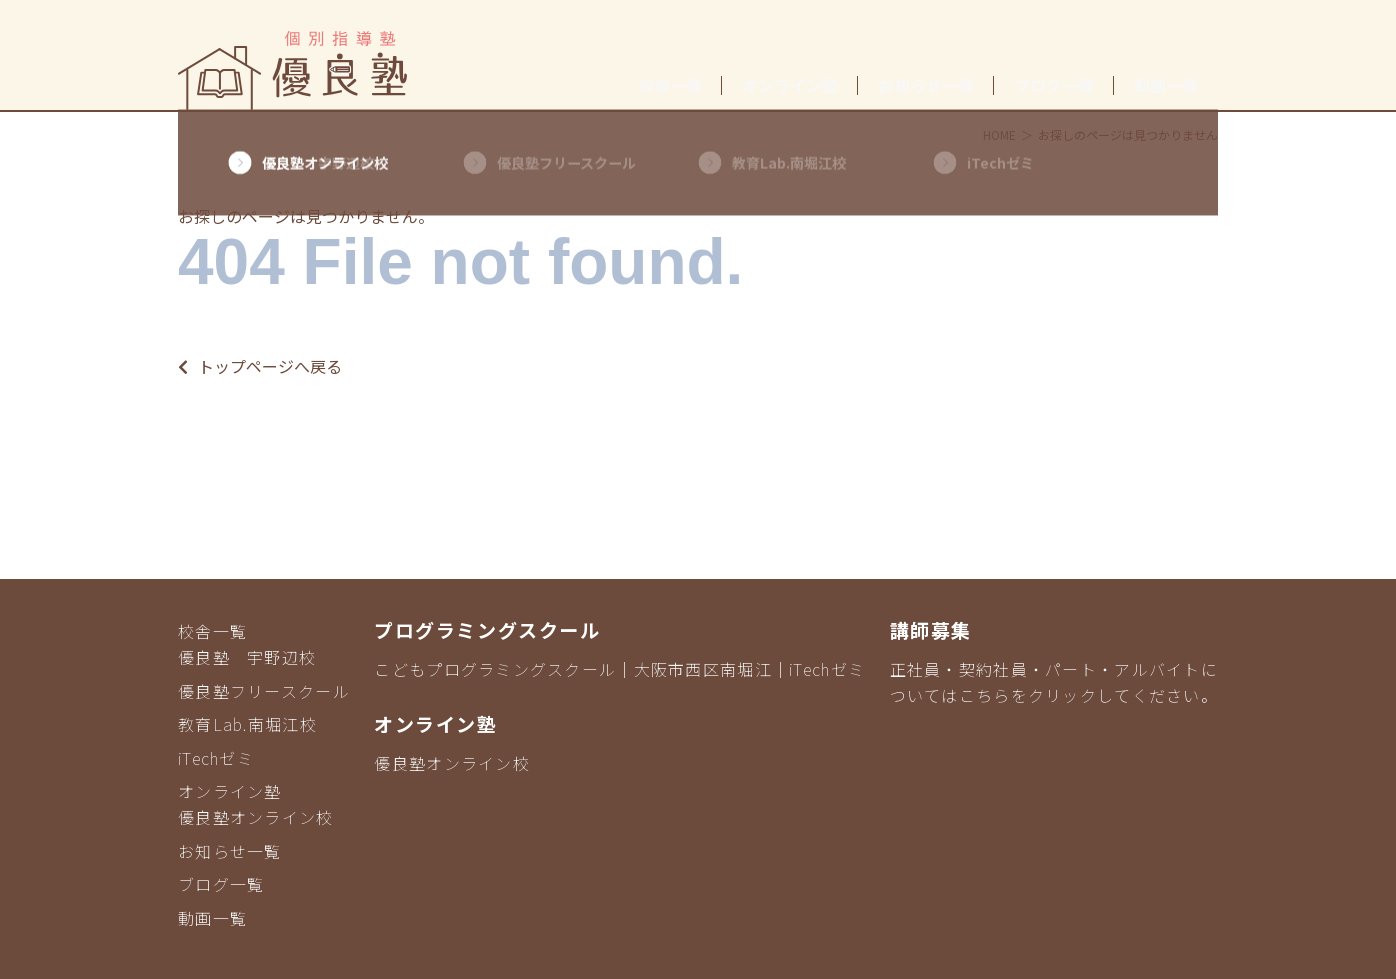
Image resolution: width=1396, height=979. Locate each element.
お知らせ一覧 (926, 85)
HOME (999, 134)
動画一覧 (1166, 85)
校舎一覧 (670, 85)
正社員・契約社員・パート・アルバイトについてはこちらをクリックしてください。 (1054, 682)
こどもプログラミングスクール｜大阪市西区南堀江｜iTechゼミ (619, 669)
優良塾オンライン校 (256, 817)
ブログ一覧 (1054, 85)
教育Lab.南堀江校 (247, 724)
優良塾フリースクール (264, 691)
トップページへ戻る (260, 366)
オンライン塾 (790, 85)
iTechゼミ (216, 758)
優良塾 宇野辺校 (247, 657)
